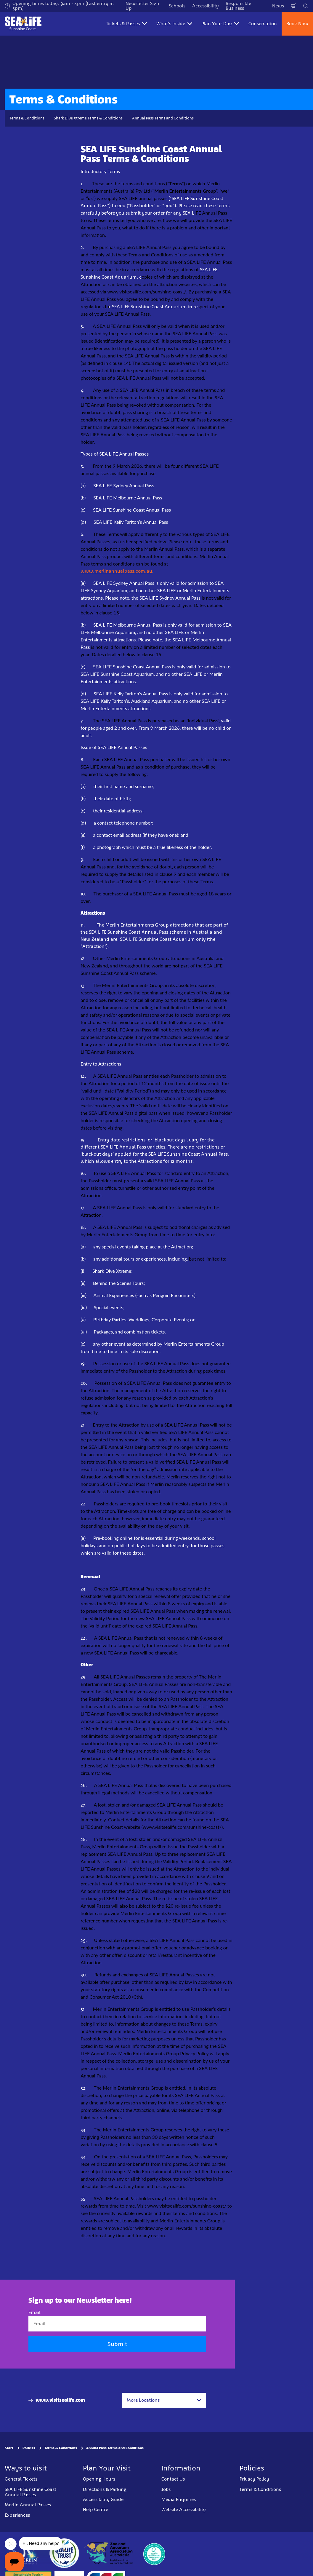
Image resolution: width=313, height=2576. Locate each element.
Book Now (297, 23)
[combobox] (164, 2400)
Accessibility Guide (103, 2499)
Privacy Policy (254, 2479)
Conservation (262, 23)
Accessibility (205, 6)
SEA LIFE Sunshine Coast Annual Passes (30, 2491)
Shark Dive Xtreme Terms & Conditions (88, 118)
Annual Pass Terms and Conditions (163, 118)
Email (34, 2312)
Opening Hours (99, 2479)
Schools (177, 6)
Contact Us (173, 2479)
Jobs (166, 2489)
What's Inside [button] (174, 23)
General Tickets (21, 2479)
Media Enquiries (178, 2499)
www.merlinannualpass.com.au (116, 571)
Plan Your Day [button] (220, 23)
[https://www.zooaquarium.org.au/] (109, 2553)
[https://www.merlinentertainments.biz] (25, 2553)
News (278, 6)
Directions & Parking (104, 2489)
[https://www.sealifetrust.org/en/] (64, 2553)
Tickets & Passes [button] (126, 23)
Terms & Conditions (26, 118)
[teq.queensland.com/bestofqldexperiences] (154, 2553)
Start (9, 2448)
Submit (117, 2343)
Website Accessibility (183, 2509)
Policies (29, 2448)
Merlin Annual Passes (28, 2505)
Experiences (17, 2515)
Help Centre (95, 2509)
